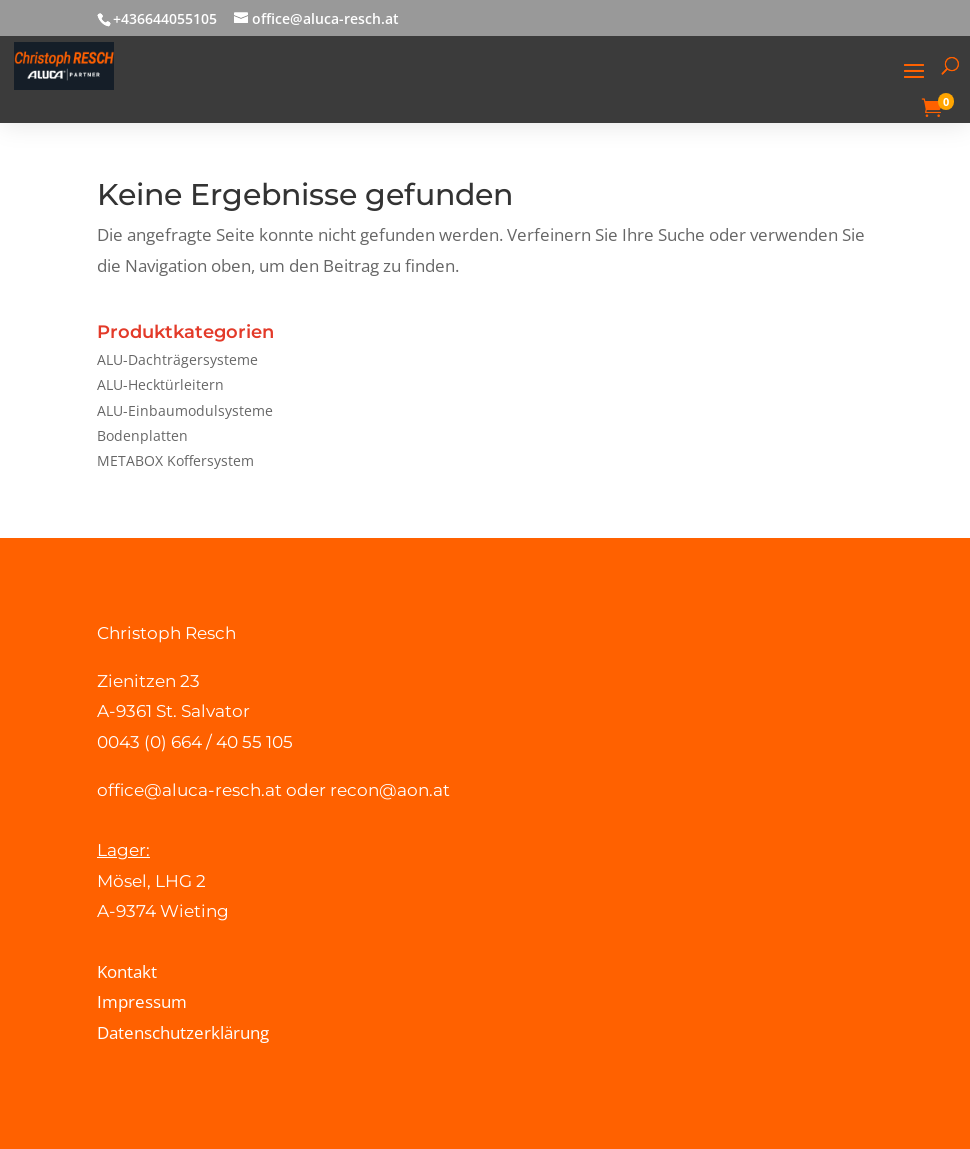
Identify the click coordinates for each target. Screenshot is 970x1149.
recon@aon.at (390, 790)
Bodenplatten (142, 435)
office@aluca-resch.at (189, 790)
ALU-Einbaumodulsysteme (185, 410)
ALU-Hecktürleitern (160, 384)
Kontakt (127, 971)
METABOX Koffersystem (175, 460)
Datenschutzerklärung (183, 1032)
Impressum (142, 1001)
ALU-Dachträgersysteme (177, 359)
